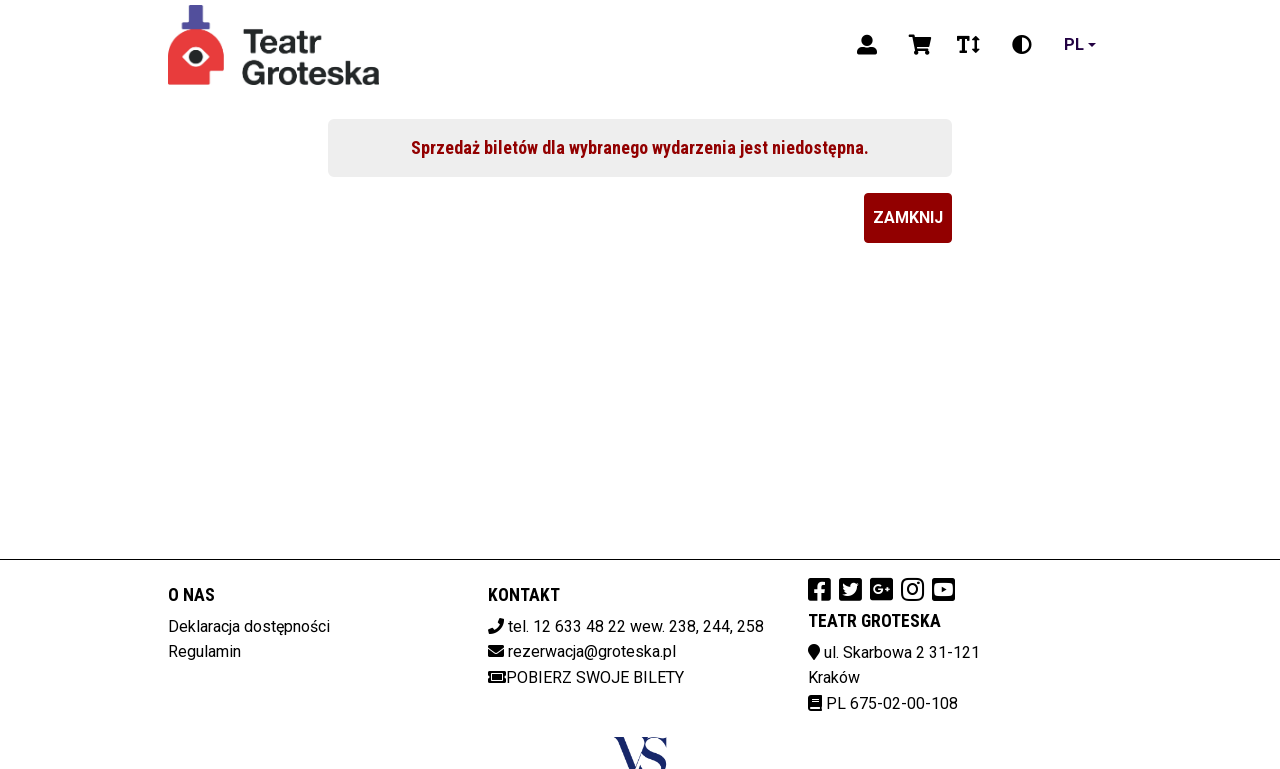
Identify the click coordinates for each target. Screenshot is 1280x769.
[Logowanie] (867, 45)
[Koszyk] (917, 45)
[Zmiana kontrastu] (1022, 45)
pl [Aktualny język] (1074, 44)
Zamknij (908, 217)
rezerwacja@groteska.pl (592, 651)
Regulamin (204, 651)
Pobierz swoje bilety (586, 677)
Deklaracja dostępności (249, 626)
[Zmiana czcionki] (968, 45)
